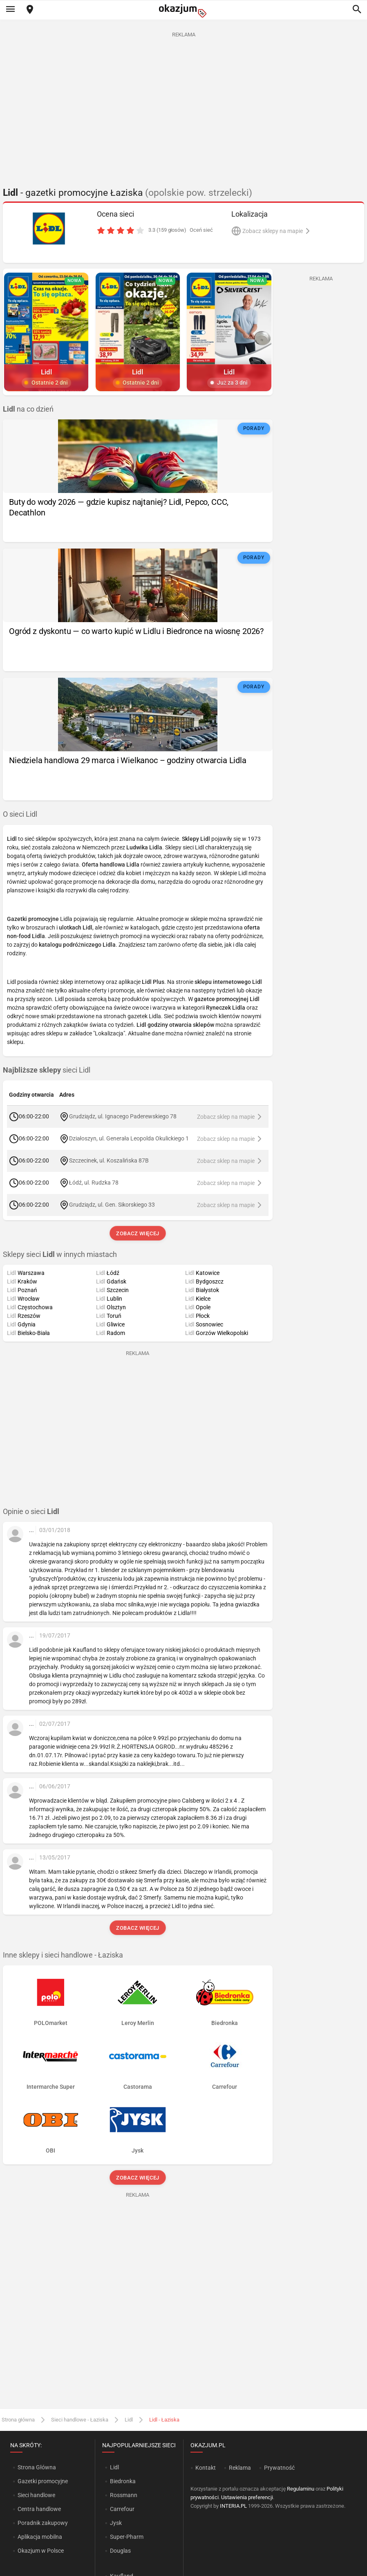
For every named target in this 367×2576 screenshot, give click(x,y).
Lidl (129, 2420)
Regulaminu (300, 2489)
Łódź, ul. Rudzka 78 (94, 1182)
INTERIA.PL (233, 2506)
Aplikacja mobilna (40, 2536)
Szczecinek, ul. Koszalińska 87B (109, 1160)
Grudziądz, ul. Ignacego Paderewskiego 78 (123, 1116)
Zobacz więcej (137, 1233)
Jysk (116, 2523)
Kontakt (205, 2467)
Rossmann (123, 2495)
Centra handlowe (39, 2509)
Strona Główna (37, 2467)
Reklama (240, 2467)
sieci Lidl (46, 1070)
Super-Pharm (126, 2536)
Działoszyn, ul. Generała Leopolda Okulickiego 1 (129, 1138)
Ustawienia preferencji (247, 2497)
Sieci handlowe (36, 2495)
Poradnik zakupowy (43, 2523)
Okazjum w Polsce (41, 2550)
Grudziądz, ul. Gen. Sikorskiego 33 (112, 1204)
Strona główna (18, 2420)
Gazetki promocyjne (43, 2481)
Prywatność (279, 2467)
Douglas (120, 2550)
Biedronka (123, 2481)
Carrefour (122, 2509)
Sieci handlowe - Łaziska (79, 2420)
